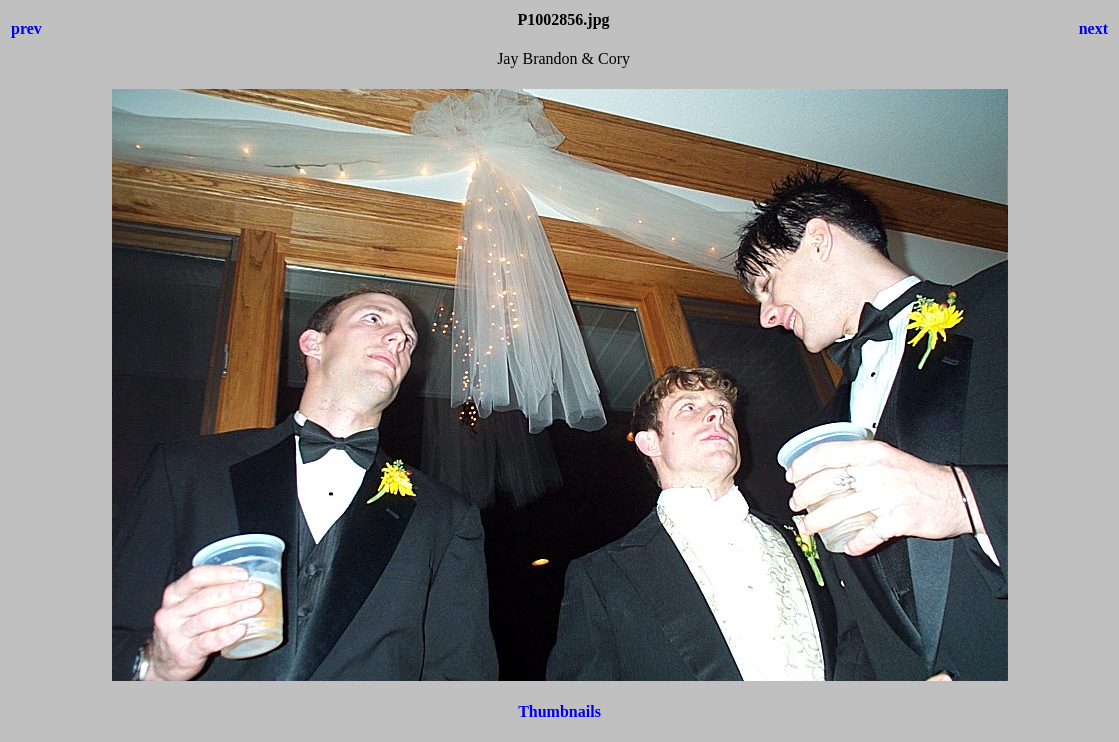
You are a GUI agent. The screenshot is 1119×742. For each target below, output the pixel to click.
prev (26, 28)
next (1093, 28)
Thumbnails (559, 711)
